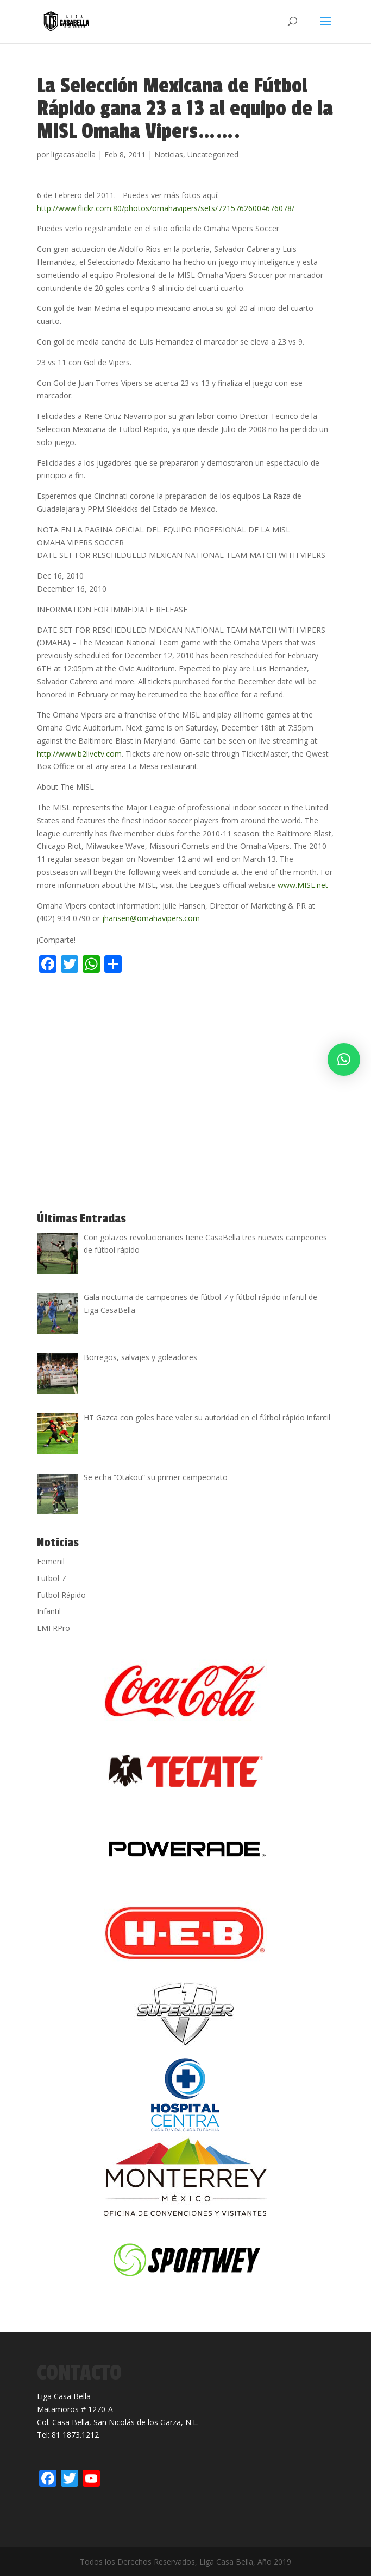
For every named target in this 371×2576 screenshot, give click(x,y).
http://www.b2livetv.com (79, 753)
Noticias (168, 154)
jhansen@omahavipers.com (151, 918)
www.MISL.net (303, 885)
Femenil (51, 1561)
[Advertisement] (164, 1000)
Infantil (49, 1611)
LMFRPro (53, 1628)
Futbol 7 (51, 1578)
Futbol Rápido (61, 1595)
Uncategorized (212, 154)
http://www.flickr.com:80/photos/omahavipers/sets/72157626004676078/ (165, 208)
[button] (344, 1059)
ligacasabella (73, 154)
